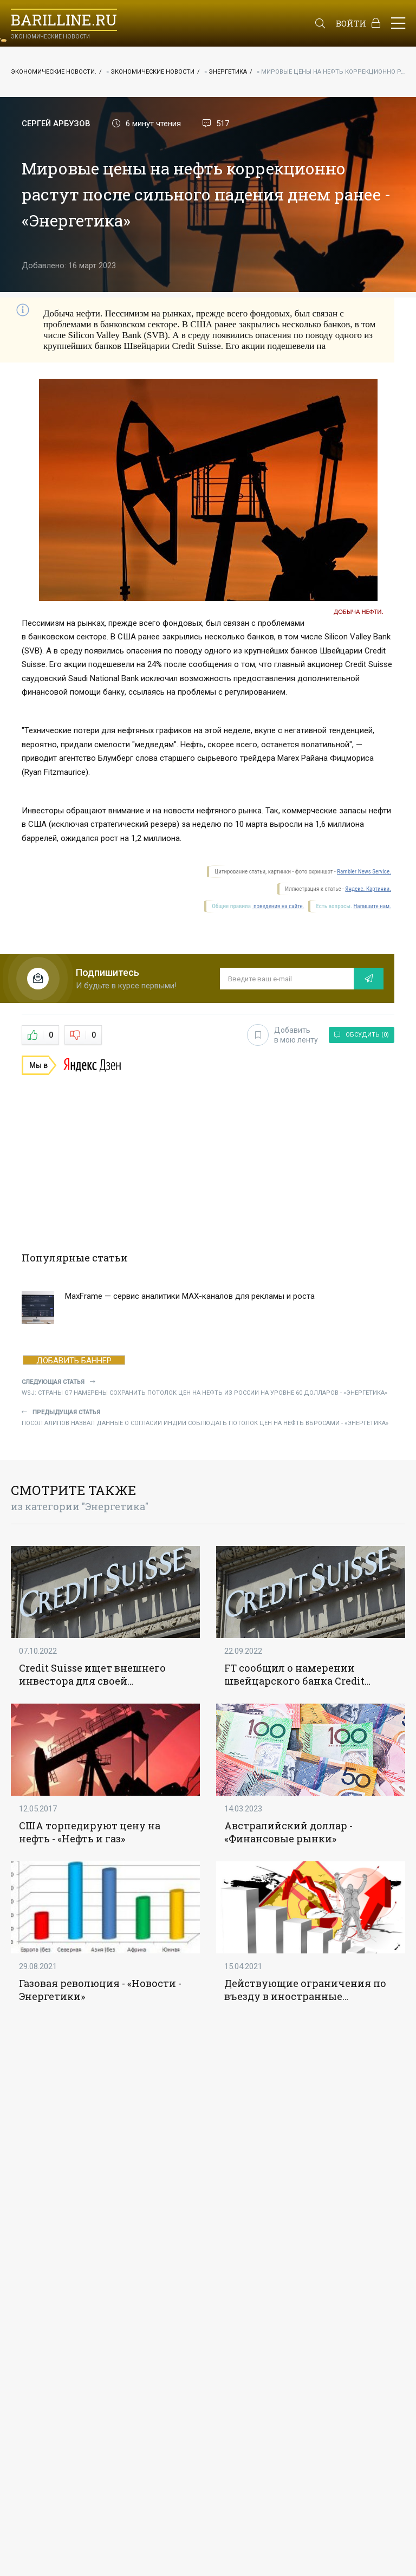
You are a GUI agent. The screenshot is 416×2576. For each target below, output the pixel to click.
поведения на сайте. (278, 906)
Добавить (282, 1035)
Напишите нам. (372, 906)
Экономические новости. (53, 71)
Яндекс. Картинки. (368, 888)
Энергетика (228, 71)
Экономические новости (152, 71)
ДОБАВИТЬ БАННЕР (74, 1360)
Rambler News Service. (364, 871)
